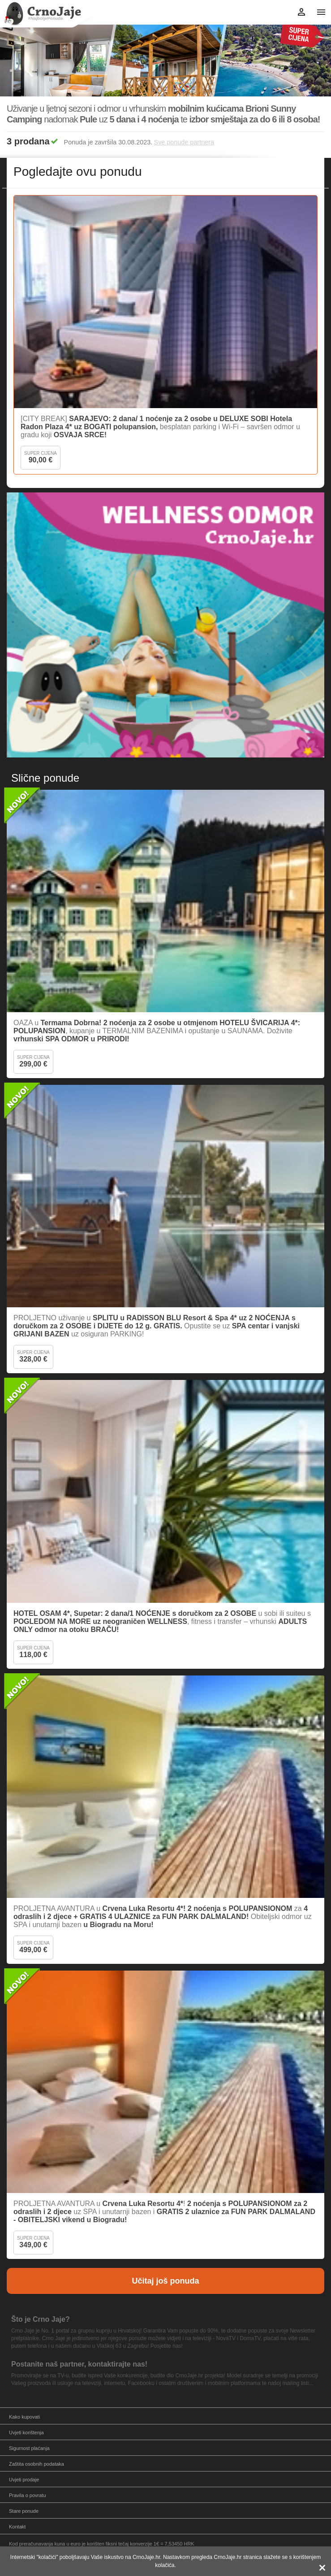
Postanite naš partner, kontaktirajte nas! (79, 2364)
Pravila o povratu (27, 2495)
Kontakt (17, 2526)
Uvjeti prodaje (24, 2479)
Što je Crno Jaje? (40, 2319)
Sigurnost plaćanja (29, 2448)
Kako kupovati (24, 2416)
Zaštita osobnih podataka (36, 2464)
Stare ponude (24, 2511)
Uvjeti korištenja (26, 2432)
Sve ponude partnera (184, 142)
